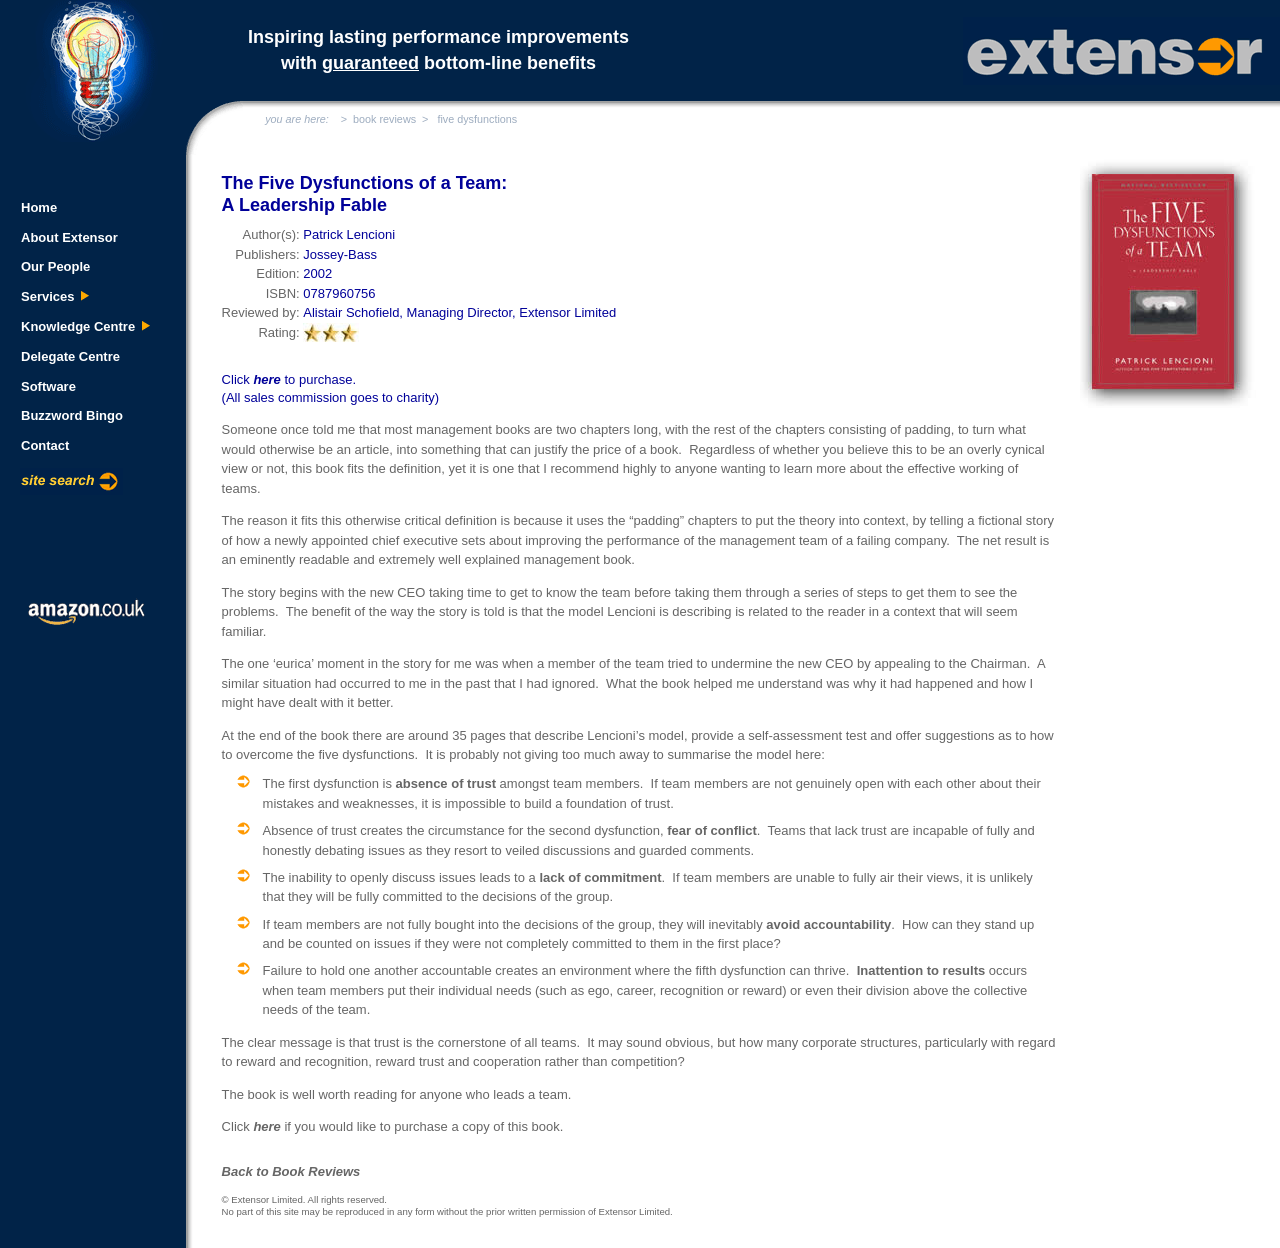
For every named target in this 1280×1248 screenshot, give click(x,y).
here (266, 379)
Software (48, 386)
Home (39, 207)
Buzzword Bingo (72, 415)
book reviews (384, 119)
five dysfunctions (477, 119)
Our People (55, 266)
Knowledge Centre (86, 326)
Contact (45, 445)
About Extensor (69, 237)
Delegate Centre (70, 356)
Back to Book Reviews (291, 1171)
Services (55, 296)
